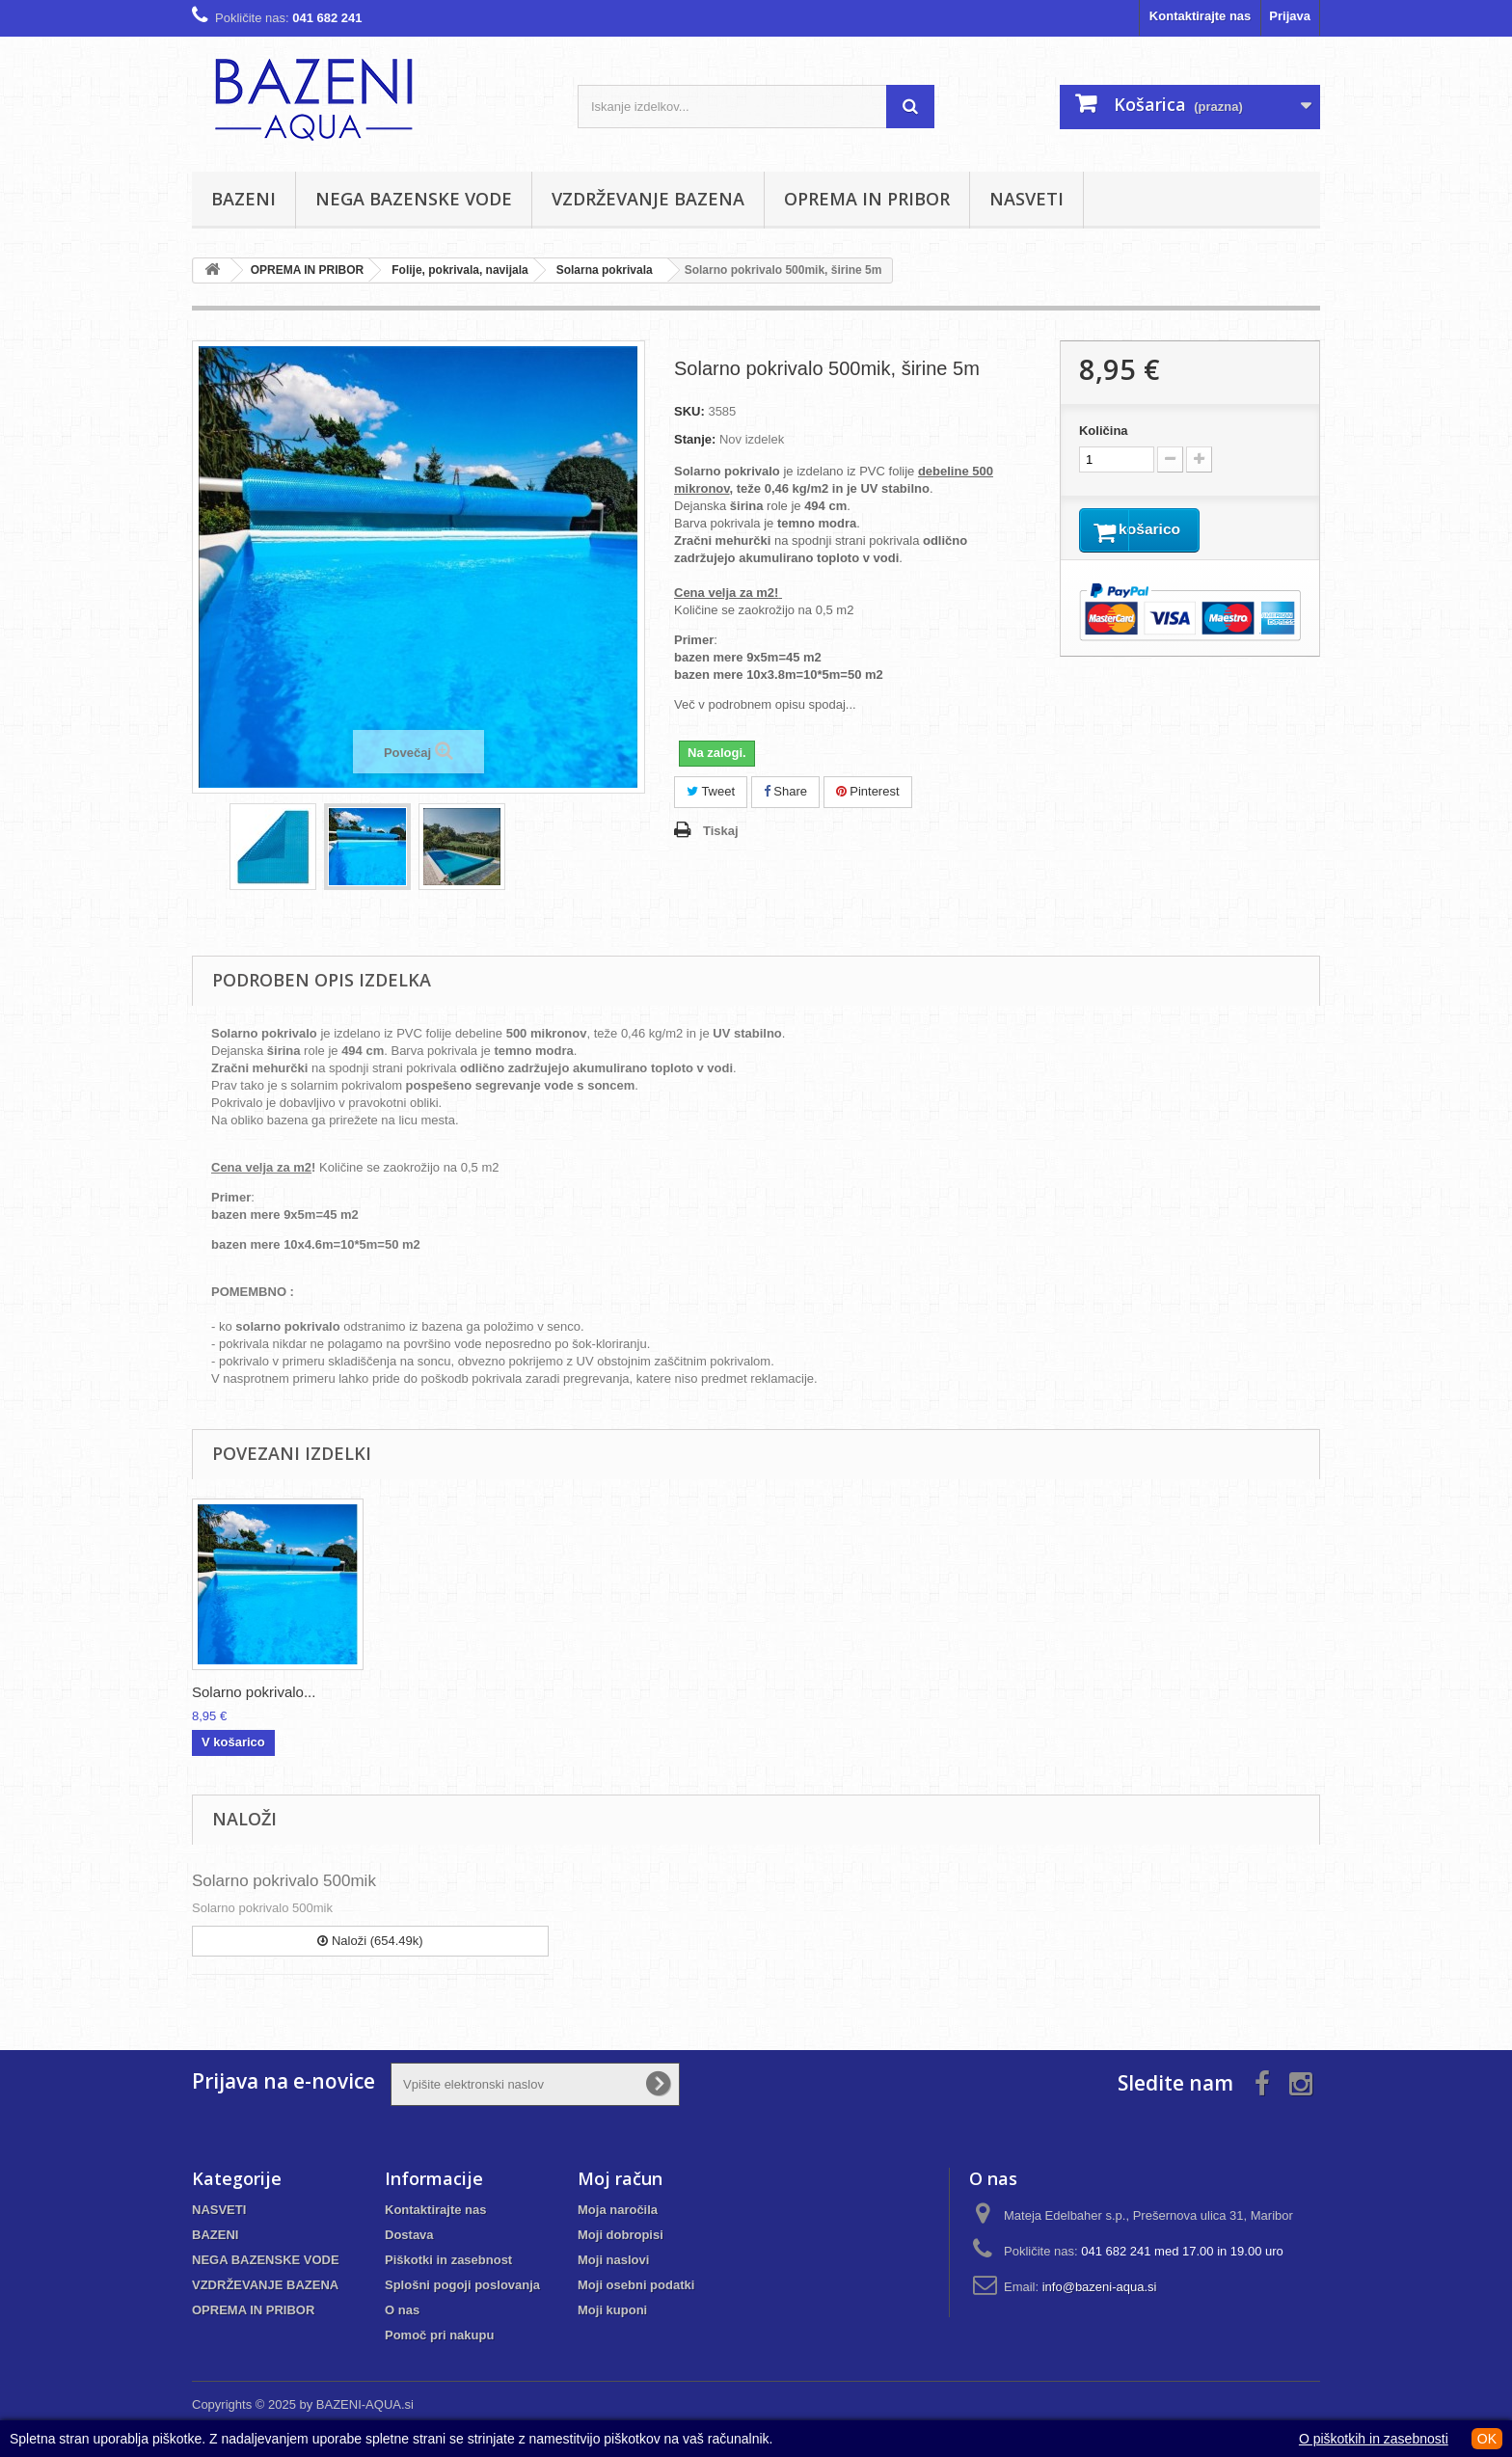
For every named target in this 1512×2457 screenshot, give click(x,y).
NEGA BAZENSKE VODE (413, 198)
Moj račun (620, 2178)
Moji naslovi (613, 2260)
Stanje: (695, 439)
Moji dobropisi (620, 2235)
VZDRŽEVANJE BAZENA (648, 198)
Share (785, 791)
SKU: (689, 411)
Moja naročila (618, 2209)
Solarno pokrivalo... (635, 1692)
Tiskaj (721, 831)
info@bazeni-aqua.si (1099, 2287)
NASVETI (1026, 198)
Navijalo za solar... (251, 1692)
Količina (1103, 430)
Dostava (409, 2235)
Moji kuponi (612, 2310)
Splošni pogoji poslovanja (462, 2285)
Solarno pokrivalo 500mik (284, 1881)
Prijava (1289, 16)
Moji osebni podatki (636, 2285)
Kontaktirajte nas (1200, 16)
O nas (402, 2310)
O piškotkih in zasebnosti (1373, 2438)
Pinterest (868, 791)
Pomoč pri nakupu (439, 2335)
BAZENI (243, 198)
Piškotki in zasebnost (448, 2260)
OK (1487, 2438)
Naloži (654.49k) (369, 1940)
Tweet (711, 791)
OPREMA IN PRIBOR (867, 198)
